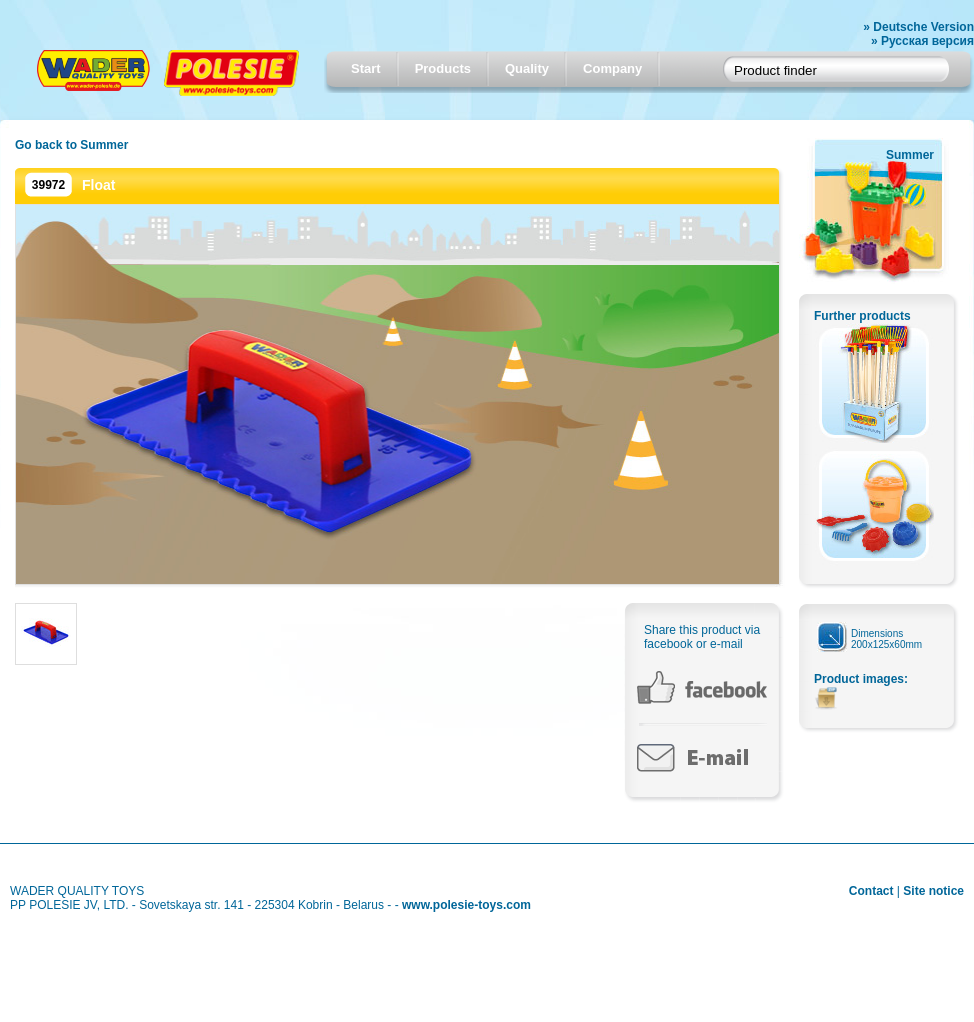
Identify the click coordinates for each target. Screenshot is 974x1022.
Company (612, 68)
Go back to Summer (71, 145)
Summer (910, 155)
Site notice (933, 891)
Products (443, 68)
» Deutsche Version (918, 27)
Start (366, 68)
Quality (527, 68)
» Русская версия (922, 41)
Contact (871, 891)
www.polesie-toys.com (466, 905)
